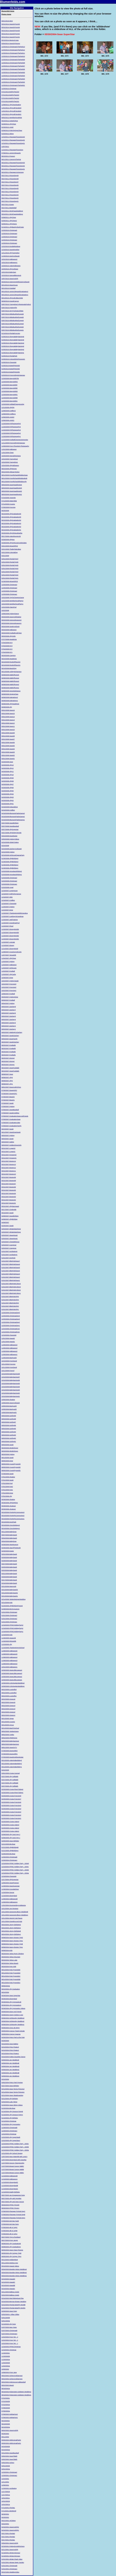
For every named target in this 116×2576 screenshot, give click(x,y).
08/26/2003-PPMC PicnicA (10, 2208)
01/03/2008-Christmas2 (9, 881)
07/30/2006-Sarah (7, 1474)
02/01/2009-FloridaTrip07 (9, 559)
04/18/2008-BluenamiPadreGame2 (13, 816)
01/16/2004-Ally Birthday (9, 2118)
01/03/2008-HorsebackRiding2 (11, 871)
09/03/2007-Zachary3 (8, 1023)
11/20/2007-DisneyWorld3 (10, 932)
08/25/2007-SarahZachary (10, 1042)
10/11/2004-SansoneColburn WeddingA (14, 1915)
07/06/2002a (5, 2411)
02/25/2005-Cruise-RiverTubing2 (12, 1789)
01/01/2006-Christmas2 (9, 1618)
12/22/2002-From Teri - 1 (9, 2343)
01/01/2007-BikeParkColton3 (11, 1287)
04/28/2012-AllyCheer (8, 124)
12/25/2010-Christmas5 (9, 230)
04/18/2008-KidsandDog (9, 807)
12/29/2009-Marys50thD (9, 391)
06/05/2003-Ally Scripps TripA (11, 2256)
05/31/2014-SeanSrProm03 (10, 30)
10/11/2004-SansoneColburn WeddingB (14, 1912)
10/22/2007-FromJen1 (8, 990)
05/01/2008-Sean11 (8, 726)
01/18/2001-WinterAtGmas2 (10, 2553)
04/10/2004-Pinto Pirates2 (10, 2050)
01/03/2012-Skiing (7, 133)
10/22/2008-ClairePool (8, 607)
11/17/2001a (5, 2495)
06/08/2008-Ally (6, 707)
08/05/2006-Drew (7, 1461)
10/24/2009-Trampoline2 (9, 459)
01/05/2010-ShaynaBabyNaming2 (12, 349)
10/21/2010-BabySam (8, 272)
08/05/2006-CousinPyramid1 (11, 1470)
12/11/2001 (5, 2482)
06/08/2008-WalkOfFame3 (10, 681)
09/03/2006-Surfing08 (8, 1419)
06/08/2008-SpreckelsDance (11, 691)
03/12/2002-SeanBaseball (10, 2453)
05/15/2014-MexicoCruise (10, 40)
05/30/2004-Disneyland (9, 1999)
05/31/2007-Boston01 (8, 1203)
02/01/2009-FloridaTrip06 (9, 562)
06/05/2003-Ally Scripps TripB (11, 2253)
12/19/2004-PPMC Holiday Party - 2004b (15, 1870)
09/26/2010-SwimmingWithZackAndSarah (15, 282)
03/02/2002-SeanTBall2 (9, 2456)
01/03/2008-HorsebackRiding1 (11, 874)
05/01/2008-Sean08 (8, 736)
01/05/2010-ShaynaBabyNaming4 (12, 343)
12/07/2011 (5, 146)
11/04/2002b (5, 2363)
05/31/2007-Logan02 (8, 1148)
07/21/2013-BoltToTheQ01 (10, 101)
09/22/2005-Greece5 (8, 1702)
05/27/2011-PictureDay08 (10, 179)
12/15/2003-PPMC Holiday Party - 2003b (15, 2147)
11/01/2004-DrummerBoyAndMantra (13, 1905)
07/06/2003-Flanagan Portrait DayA (13, 2218)
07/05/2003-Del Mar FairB (10, 2221)
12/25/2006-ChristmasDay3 (10, 1319)
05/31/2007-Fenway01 (8, 1158)
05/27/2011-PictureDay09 (10, 175)
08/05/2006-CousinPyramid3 (11, 1464)
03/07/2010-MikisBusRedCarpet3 (12, 324)
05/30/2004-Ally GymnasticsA (11, 2005)
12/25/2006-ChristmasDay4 (10, 1316)
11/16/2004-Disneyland (9, 1895)
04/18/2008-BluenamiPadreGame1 (13, 820)
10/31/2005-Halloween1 (9, 1667)
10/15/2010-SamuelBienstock (11, 275)
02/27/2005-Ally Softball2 (9, 1783)
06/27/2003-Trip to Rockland (10, 2237)
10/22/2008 (5, 610)
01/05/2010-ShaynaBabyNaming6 (12, 336)
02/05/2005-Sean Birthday (10, 1841)
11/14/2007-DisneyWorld (9, 948)
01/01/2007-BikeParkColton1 (11, 1293)
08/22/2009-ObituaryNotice (10, 472)
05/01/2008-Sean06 (8, 742)
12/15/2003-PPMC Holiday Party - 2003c (15, 2144)
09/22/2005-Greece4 (8, 1705)
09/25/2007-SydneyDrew (9, 997)
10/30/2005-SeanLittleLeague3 (11, 1673)
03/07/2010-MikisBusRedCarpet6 (12, 314)
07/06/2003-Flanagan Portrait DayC (13, 2211)
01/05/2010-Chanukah (8, 362)
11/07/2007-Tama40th (8, 955)
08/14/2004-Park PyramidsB (10, 1979)
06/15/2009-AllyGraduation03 (11, 523)
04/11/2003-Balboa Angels (10, 2292)
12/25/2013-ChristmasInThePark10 (13, 56)
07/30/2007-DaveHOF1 (9, 1093)
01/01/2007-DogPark (8, 1258)
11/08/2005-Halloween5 (9, 1654)
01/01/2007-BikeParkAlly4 (10, 1300)
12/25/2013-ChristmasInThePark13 (13, 47)
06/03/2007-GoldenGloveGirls (11, 1145)
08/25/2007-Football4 (8, 1045)
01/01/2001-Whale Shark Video (11, 2559)
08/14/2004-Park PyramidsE (10, 1970)
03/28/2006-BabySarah (9, 1560)
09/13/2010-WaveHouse (9, 285)
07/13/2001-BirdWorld (8, 2511)
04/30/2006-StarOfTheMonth (11, 1548)
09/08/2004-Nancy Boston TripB (12, 1944)
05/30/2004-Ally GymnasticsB (11, 2002)
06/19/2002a (5, 2427)
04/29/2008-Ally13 (7, 765)
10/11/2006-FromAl (7, 1370)
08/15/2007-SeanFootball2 (10, 1068)
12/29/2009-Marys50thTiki (10, 378)
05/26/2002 (5, 2433)
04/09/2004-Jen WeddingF (10, 2060)
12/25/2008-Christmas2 (9, 591)
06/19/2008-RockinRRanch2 (10, 662)
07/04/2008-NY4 (6, 642)
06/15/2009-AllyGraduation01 (11, 530)
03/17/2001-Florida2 (8, 2537)
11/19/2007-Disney (7, 945)
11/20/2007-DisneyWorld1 (10, 939)
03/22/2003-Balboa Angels (10, 2295)
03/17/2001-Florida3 (8, 2533)
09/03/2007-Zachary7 (8, 1010)
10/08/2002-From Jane (9, 2372)
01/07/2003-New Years (9, 2327)
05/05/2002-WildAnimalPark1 (11, 2443)
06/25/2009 (5, 510)
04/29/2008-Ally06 (7, 787)
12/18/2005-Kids (6, 1635)
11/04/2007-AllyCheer (8, 958)
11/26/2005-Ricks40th (8, 1641)
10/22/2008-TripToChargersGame (12, 597)
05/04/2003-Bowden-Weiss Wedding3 (14, 2269)
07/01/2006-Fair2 (7, 1486)
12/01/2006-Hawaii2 (8, 1338)
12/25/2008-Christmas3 (9, 588)
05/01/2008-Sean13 (8, 720)
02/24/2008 (5, 845)
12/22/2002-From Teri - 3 (9, 2337)
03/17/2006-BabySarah (9, 1580)
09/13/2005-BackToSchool (10, 1728)
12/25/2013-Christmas (8, 88)
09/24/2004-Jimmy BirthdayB (11, 1931)
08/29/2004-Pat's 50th (8, 1966)
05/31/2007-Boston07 (8, 1184)
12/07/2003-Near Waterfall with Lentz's (14, 2156)
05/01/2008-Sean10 (8, 729)
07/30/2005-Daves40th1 (9, 1754)
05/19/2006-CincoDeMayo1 (10, 1528)
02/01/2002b (5, 2466)
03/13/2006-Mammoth (8, 1586)
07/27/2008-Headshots (9, 639)
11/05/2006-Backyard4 (9, 1358)
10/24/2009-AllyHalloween (10, 465)
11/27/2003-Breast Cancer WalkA (12, 2173)
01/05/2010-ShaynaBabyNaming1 (12, 353)
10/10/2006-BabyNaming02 (10, 1393)
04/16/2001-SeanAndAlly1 (10, 2530)
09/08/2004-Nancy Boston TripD (12, 1937)
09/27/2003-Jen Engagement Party (13, 2195)
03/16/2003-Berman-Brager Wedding (13, 2301)
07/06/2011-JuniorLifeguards (11, 153)
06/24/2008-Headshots (9, 659)
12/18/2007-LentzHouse (9, 890)
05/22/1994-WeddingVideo (10, 2572)
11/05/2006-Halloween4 (9, 1345)
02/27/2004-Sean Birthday (10, 2086)
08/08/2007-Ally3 (7, 1077)
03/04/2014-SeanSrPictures (10, 43)
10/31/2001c (5, 2498)
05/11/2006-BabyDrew (8, 1531)
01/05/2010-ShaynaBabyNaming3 (12, 346)
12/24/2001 (5, 2479)
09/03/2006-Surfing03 (8, 1435)
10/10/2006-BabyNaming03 (10, 1390)
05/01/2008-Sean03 (8, 752)
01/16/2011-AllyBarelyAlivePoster (12, 227)
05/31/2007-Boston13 (8, 1164)
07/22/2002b (5, 2401)
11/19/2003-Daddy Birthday (10, 2192)
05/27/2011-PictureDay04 (10, 191)
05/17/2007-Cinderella (8, 1209)
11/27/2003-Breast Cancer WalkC (12, 2166)
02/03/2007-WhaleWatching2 (11, 1229)
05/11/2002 (5, 2437)
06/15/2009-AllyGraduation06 (11, 514)
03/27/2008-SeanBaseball (10, 826)
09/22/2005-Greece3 (8, 1709)
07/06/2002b (5, 2408)
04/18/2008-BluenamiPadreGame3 (13, 813)
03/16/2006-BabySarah (9, 1583)
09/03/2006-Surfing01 (8, 1441)
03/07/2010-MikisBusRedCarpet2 (12, 327)
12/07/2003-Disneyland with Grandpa (13, 2160)
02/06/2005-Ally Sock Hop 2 (10, 1834)
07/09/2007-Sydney (8, 1106)
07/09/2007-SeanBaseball (10, 1110)
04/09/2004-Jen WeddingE (10, 2063)
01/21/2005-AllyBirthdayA (9, 1850)
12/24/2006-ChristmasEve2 (10, 1329)
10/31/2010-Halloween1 (9, 262)
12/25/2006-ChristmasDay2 (10, 1322)
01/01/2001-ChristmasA (9, 2569)
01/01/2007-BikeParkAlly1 (10, 1309)
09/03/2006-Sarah (7, 1445)
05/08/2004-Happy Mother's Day (12, 2015)
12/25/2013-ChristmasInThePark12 (13, 50)
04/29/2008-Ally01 (7, 803)
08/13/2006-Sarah (7, 1457)
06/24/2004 (5, 1992)
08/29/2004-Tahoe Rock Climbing (12, 1953)
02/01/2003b (5, 2317)
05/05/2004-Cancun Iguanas (11, 2034)
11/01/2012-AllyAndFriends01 (11, 114)
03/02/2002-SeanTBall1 (9, 2459)
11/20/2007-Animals (8, 942)
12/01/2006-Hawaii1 (8, 1341)
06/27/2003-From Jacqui (9, 2240)
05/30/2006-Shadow (8, 1499)
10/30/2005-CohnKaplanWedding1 (13, 1686)
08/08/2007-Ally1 (7, 1084)
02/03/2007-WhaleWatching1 (11, 1232)
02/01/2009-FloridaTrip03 (9, 572)
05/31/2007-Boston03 (8, 1196)
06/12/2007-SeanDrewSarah (11, 1132)
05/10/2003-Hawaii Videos (10, 2266)
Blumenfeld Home (7, 11)
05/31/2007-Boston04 (8, 1193)
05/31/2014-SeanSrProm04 (10, 27)
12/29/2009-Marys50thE (9, 388)
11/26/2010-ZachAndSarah (10, 256)
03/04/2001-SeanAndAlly (9, 2543)
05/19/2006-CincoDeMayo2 (10, 1525)
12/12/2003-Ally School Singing (11, 2153)
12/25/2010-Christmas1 (9, 243)
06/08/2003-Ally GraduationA (11, 2247)
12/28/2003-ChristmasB (9, 2127)
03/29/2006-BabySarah (9, 1557)
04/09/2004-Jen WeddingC (10, 2069)
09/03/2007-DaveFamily (9, 1039)
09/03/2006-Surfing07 (8, 1422)
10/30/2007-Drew (7, 977)
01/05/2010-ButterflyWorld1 (10, 372)
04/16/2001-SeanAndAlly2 (10, 2527)
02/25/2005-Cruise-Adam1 (10, 1831)
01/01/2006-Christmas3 (9, 1615)
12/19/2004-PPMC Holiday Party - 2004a (15, 1873)
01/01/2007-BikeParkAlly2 (10, 1306)
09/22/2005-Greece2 (8, 1712)
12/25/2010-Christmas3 (9, 237)
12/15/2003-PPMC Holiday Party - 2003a (15, 2150)
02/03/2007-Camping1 (8, 1248)
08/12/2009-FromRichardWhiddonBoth (14, 478)
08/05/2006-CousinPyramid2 (11, 1467)
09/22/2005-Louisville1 (8, 1696)
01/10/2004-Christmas (8, 2121)
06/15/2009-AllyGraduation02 (11, 526)
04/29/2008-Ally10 (7, 775)
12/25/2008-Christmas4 (9, 584)
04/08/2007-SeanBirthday (10, 1216)
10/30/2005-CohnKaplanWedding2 (13, 1683)
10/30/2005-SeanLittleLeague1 (11, 1680)
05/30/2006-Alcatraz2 (8, 1506)
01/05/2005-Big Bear (8, 1854)
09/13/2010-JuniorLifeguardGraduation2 (14, 291)
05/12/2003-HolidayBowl (9, 2259)
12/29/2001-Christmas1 (9, 2475)
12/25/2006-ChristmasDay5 (10, 1312)
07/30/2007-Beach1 (8, 1100)
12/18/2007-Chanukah (8, 903)
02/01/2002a (5, 2469)
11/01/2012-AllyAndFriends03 (11, 108)
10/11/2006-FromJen (8, 1364)
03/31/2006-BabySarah (9, 1554)
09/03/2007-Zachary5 (8, 1016)
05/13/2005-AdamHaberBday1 (11, 1767)
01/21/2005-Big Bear (8, 1844)
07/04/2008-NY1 (6, 652)
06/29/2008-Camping (8, 655)
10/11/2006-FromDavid (9, 1367)
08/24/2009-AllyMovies (9, 468)
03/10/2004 (5, 2079)
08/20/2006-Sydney (8, 1454)
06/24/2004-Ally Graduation (10, 1989)
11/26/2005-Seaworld (8, 1638)
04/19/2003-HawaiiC (8, 2282)
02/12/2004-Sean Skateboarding (12, 2095)
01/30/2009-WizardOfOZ (9, 581)
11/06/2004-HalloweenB (9, 1899)
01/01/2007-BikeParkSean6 (10, 1264)
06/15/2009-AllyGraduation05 (11, 517)
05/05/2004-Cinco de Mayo (10, 2028)
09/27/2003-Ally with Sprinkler (11, 2198)
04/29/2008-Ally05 (7, 791)
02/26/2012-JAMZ (7, 127)
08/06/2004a (5, 1986)
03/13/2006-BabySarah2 (9, 1593)
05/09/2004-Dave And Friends (11, 2011)
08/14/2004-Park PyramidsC (10, 1976)
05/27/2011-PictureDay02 (10, 198)
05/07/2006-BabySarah (9, 1535)
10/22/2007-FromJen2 (8, 987)
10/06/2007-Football (8, 994)
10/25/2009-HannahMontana (11, 456)
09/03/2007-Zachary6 (8, 1013)
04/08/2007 (5, 1222)
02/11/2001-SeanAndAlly (9, 2549)
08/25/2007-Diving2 (8, 1061)
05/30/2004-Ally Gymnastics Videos (13, 2008)
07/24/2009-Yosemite (8, 497)
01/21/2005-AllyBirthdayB (9, 1847)
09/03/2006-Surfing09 (8, 1416)
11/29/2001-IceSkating (8, 2488)
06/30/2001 (5, 2514)
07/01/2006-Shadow (8, 1477)
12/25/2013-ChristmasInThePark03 (13, 79)
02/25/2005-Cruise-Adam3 (10, 1825)
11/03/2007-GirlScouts (8, 968)
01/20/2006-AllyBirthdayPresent (12, 1606)
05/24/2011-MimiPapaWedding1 (12, 214)
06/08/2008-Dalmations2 (9, 697)
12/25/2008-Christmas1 (9, 594)
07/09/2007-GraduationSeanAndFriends (14, 1116)
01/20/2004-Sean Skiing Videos (12, 2105)
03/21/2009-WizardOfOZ (9, 546)
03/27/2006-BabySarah (9, 1564)
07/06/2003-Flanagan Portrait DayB (13, 2214)
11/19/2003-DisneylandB (9, 2185)
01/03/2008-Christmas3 (9, 878)
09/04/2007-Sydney (8, 1003)
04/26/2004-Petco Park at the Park (13, 2037)
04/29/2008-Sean (7, 762)
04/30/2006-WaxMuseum (9, 1544)
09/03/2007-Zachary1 (8, 1029)
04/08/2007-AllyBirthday (9, 1219)
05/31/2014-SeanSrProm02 (10, 34)
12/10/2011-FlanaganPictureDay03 (13, 137)
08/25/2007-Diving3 (8, 1058)
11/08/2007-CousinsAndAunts (11, 952)
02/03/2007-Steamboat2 (9, 1235)
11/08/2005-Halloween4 (9, 1657)
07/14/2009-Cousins (8, 504)
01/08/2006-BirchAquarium (10, 1609)
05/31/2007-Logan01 (8, 1151)
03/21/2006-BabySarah (9, 1573)
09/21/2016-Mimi (7, 21)
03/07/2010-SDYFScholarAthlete (12, 311)
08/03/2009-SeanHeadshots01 (11, 494)
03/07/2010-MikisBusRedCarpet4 (12, 320)
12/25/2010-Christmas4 (9, 233)
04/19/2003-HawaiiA (8, 2288)
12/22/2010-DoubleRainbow (10, 246)
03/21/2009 (5, 555)
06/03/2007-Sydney (8, 1135)
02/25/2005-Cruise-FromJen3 (11, 1812)
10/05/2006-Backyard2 (9, 1409)
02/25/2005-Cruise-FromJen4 (11, 1809)
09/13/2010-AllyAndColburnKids (12, 298)
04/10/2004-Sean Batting (9, 2044)
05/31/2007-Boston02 (8, 1200)
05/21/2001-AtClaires (8, 2520)
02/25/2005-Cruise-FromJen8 (11, 1796)
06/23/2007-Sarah (7, 1129)
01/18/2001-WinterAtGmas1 (10, 2556)
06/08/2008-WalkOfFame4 (10, 678)
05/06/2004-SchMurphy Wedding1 (12, 2024)
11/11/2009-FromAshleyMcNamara (13, 443)
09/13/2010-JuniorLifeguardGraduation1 (14, 295)
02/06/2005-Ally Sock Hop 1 (10, 1838)
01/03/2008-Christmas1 (9, 884)
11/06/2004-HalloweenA (9, 1902)
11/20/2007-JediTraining (9, 919)
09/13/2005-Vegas (7, 1718)
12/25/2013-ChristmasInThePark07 (13, 66)
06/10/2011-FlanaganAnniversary (12, 172)
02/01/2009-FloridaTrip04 (9, 568)
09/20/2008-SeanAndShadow (11, 617)
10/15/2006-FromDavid (9, 1361)
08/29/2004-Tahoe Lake (9, 1960)
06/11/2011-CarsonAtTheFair (11, 159)
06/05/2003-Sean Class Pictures (12, 2250)
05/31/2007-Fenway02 (8, 1155)
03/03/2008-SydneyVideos (10, 839)
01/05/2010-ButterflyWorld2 (10, 369)
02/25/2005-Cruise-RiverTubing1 (12, 1792)
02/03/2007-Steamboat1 (9, 1238)
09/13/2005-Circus (7, 1725)
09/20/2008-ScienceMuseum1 (11, 623)
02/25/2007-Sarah (7, 1225)
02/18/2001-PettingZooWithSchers (13, 2546)
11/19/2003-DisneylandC (9, 2182)
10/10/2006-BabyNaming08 (10, 1374)
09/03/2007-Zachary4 (8, 1019)
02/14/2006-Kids (6, 1602)
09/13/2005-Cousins (8, 1722)
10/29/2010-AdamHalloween (11, 266)
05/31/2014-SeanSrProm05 (10, 24)
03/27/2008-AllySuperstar (9, 829)
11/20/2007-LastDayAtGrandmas (12, 916)
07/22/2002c (5, 2398)
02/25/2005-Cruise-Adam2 (10, 1828)
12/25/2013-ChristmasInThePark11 (13, 53)
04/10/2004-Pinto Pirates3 (10, 2047)
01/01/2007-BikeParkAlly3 (10, 1303)
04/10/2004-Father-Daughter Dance (13, 2057)
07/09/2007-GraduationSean (11, 1119)
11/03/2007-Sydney (8, 961)
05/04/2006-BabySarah (9, 1538)
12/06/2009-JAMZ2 (7, 417)
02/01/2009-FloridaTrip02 (9, 575)
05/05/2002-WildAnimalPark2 (11, 2440)
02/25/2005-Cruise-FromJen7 (11, 1799)
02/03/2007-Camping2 (8, 1245)
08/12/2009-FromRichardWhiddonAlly (14, 481)
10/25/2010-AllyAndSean (9, 269)
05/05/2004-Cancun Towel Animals (13, 2031)
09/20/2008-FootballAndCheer (11, 633)
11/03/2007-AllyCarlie (8, 974)
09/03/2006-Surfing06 (8, 1425)
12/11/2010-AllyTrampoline (10, 253)
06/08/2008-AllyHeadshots (10, 704)
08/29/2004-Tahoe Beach (9, 1963)
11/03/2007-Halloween (8, 965)
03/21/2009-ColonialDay (9, 552)
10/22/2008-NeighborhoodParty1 (12, 604)
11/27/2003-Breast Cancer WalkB (12, 2169)
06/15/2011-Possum (8, 156)
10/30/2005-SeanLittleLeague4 (11, 1670)
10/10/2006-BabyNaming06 (10, 1380)
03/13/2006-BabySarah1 (9, 1596)
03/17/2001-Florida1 (8, 2540)
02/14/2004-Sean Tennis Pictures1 (12, 2092)
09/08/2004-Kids (6, 1950)
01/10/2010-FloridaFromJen (10, 333)
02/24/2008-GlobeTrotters (10, 842)
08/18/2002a (5, 2388)
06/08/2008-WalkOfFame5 (10, 675)
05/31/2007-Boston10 (8, 1174)
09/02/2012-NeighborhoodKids (11, 117)
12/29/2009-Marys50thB (9, 398)
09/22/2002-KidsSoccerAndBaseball (13, 2382)
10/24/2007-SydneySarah (10, 981)
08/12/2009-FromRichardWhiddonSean (14, 475)
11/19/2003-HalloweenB (9, 2176)
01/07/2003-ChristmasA (9, 2334)
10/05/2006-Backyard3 (9, 1406)
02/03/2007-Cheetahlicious (10, 1242)
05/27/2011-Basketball (8, 208)
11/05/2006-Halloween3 (9, 1348)
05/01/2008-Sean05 (8, 746)
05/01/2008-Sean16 (8, 710)
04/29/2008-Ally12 (7, 768)
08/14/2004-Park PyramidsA (10, 1982)
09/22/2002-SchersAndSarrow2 (11, 2375)
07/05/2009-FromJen (8, 507)
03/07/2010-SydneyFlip (9, 307)
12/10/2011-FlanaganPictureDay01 (13, 143)
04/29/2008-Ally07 (7, 784)
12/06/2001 (5, 2485)
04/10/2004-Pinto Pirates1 (10, 2053)
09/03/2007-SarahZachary (10, 1035)
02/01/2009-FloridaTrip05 (9, 565)
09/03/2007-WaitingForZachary (11, 1032)
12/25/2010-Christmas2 (9, 240)
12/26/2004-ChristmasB (9, 1857)
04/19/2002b (5, 2446)
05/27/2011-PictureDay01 (10, 201)
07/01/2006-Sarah (7, 1480)
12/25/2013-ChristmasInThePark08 (13, 63)
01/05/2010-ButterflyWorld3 (10, 365)
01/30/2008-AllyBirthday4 (9, 858)
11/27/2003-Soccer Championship (12, 2163)
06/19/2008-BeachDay (8, 668)
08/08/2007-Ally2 (7, 1081)
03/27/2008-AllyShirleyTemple (11, 832)
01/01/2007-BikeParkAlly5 (10, 1296)
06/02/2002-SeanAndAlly (9, 2430)
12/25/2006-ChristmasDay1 (10, 1325)
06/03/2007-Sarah (7, 1139)
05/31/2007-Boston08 (8, 1180)
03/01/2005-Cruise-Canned (10, 1773)
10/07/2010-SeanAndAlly (9, 278)
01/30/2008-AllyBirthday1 (9, 868)
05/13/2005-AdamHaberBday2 (11, 1763)
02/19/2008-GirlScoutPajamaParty (12, 855)
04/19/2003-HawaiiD (8, 2279)
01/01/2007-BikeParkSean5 (10, 1267)
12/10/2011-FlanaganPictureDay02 (13, 140)
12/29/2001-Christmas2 (9, 2472)
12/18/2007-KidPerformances (11, 894)
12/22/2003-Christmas (8, 2134)
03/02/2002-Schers (7, 2462)
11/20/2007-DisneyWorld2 (10, 936)
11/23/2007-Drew (7, 910)
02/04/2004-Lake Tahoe (9, 2102)
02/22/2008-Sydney (8, 852)
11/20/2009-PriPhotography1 (11, 436)
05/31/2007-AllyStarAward (10, 1206)
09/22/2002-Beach (7, 2385)
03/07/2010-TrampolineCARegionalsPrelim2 (16, 304)
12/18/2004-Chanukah (8, 1876)
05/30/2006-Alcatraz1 (8, 1509)
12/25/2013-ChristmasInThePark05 (13, 72)
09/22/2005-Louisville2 (8, 1693)
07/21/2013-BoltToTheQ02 (10, 98)
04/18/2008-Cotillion (8, 810)
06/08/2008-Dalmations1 (9, 700)
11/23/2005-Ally (6, 1644)
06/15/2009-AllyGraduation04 (11, 520)
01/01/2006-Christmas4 (9, 1612)
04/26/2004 (5, 2040)
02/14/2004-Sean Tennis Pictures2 (12, 2089)
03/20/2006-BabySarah (9, 1577)
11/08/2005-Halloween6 (9, 1651)
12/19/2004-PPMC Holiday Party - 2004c (15, 1866)
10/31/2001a (5, 2504)
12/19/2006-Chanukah (8, 1335)
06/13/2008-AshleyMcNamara (11, 671)
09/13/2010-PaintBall (8, 288)
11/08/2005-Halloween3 (9, 1660)
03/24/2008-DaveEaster (9, 836)
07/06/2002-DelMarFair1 (9, 2417)
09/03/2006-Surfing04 (8, 1432)
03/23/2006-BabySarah (9, 1570)
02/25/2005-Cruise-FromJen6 (11, 1802)
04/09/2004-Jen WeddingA (10, 2076)
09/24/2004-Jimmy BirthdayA (11, 1934)
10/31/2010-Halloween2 (9, 259)
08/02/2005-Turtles (7, 1734)
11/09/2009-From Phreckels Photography (15, 446)
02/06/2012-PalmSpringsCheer (11, 130)
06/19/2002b (5, 2424)
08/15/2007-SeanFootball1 (10, 1071)
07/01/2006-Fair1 (7, 1490)
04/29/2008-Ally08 (7, 781)
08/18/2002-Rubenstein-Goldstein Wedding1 (16, 2395)
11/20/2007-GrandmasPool (10, 923)
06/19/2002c (5, 2421)
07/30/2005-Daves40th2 (9, 1751)
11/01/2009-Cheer (7, 452)
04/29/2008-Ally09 (7, 778)
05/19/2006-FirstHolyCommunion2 (12, 1515)
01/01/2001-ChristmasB (9, 2565)
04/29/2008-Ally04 (7, 794)
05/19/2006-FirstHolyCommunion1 (12, 1519)
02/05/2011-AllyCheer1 (9, 224)
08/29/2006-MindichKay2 (9, 1448)
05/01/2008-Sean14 (8, 717)
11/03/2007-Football (8, 971)
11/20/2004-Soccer (7, 1892)
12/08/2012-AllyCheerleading (11, 104)
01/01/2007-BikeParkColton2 (11, 1290)
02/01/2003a (5, 2321)
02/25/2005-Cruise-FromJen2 (11, 1815)
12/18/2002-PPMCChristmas (11, 2346)
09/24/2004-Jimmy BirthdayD (11, 1924)
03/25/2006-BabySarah (9, 1567)
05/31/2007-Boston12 (8, 1167)
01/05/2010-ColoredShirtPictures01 (13, 359)
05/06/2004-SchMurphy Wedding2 (12, 2021)
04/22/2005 (5, 1770)
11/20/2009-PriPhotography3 (11, 430)
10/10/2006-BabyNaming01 (10, 1396)
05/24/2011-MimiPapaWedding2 (12, 211)
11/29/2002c (5, 2353)
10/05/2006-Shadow (8, 1399)
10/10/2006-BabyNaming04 (10, 1387)
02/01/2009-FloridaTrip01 (9, 578)
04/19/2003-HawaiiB (8, 2285)
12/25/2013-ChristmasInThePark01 (13, 85)
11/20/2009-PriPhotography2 (11, 433)
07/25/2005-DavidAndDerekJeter (12, 1757)
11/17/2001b (5, 2491)
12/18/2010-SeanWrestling (10, 249)
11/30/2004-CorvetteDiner (10, 1889)
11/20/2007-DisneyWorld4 (10, 929)
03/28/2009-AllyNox (8, 539)
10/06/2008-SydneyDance (10, 613)
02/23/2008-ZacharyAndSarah (11, 849)
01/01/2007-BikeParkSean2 (10, 1277)
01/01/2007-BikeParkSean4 (10, 1271)
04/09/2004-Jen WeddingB (10, 2073)
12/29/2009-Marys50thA (9, 401)
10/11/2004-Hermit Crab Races (11, 1918)
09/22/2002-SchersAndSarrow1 (11, 2379)
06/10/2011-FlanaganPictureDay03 (13, 162)
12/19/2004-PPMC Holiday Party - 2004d (15, 1863)
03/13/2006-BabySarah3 (9, 1589)
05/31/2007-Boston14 (8, 1161)
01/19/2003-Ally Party (8, 2324)
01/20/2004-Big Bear (8, 2108)
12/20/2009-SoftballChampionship (12, 404)
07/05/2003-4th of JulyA (9, 2234)
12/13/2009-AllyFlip (7, 407)
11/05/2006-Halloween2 (9, 1351)
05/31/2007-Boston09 (8, 1177)
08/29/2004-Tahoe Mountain (10, 1957)
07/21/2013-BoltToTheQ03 (10, 95)
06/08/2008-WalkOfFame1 (10, 688)
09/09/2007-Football (8, 1000)
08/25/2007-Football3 (8, 1048)
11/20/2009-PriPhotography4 (11, 427)
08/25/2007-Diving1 (8, 1064)
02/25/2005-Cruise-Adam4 (10, 1821)
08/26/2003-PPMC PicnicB (10, 2205)
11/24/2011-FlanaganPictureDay (12, 150)
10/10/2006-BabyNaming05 (10, 1383)
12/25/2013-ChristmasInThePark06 (13, 69)
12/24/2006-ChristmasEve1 (10, 1332)
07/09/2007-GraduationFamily (11, 1126)
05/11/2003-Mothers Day (9, 2263)
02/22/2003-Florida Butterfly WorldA (13, 2308)
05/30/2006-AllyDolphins (9, 1502)
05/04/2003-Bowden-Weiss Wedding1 (14, 2276)
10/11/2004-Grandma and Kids (11, 1921)
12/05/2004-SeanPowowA (10, 1883)
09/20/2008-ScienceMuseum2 (11, 620)
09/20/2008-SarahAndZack (10, 626)
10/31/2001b (5, 2501)
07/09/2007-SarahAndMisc (10, 1113)
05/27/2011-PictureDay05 (10, 188)
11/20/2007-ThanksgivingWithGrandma (14, 913)
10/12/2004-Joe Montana (9, 1908)
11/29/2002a (5, 2359)
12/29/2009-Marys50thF (9, 385)
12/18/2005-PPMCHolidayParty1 (12, 1631)
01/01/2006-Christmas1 (9, 1622)
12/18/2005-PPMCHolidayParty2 (12, 1628)
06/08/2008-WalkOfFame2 (10, 684)
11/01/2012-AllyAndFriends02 (11, 111)
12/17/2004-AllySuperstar (9, 1879)
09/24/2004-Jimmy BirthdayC (11, 1928)
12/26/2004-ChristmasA (9, 1860)
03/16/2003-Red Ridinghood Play (12, 2298)
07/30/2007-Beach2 (8, 1097)
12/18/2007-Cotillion (8, 900)
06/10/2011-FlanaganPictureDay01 (13, 169)
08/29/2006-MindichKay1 (9, 1451)
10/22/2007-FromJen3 (8, 984)
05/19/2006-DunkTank (8, 1522)
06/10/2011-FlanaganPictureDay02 (13, 166)
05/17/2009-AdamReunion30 (11, 536)
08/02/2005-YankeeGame (10, 1731)
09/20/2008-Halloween (8, 630)
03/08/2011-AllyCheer (8, 217)
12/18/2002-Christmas (8, 2350)
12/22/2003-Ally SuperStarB (10, 2137)
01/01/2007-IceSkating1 (9, 1254)
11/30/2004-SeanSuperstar (10, 1886)
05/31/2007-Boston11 (8, 1171)
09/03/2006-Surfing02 (8, 1438)
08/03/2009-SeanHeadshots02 (11, 491)
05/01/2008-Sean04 (8, 749)
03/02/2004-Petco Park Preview (12, 2082)
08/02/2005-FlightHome (9, 1738)
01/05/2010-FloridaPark (9, 356)
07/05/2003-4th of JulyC (9, 2227)
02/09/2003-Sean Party (9, 2311)
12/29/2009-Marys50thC (9, 394)
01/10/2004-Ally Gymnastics (10, 2124)
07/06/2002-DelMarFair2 (9, 2414)
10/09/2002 (5, 2369)
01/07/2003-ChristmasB (9, 2330)
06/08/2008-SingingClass (9, 694)
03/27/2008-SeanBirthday (10, 823)
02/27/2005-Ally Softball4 (9, 1776)
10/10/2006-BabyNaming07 (10, 1377)
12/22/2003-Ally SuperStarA (10, 2140)
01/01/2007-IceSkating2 (9, 1251)
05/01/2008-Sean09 (8, 733)
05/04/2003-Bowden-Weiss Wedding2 (14, 2272)
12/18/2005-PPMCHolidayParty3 (12, 1625)
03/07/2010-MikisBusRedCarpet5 (12, 317)
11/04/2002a (5, 2366)
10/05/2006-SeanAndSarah (10, 1403)
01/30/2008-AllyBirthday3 (9, 861)
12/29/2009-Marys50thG (9, 382)
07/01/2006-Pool (6, 1483)
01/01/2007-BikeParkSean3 (10, 1274)
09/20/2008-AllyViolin (8, 636)
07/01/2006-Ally (6, 1496)
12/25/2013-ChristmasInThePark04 (13, 76)
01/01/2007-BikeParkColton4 (11, 1283)
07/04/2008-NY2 (6, 649)
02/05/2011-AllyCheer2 (9, 220)
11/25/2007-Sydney (8, 907)
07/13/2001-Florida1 (8, 2508)
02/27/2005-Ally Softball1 (9, 1786)
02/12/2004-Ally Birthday (9, 2098)
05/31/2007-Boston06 (8, 1187)
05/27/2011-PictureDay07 (10, 182)
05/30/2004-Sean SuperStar (10, 1995)
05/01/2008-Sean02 (8, 755)
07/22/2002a (5, 2404)
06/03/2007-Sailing (7, 1142)
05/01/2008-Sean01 (8, 758)
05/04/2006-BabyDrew (8, 1541)
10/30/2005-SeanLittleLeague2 (11, 1676)
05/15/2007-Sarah (7, 1213)
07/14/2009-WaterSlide (9, 501)
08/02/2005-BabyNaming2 (10, 1741)
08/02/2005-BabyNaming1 (10, 1744)
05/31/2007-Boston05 (8, 1190)
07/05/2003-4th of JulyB (9, 2230)
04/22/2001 (5, 2524)
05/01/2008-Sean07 (8, 739)
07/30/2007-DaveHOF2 (9, 1090)
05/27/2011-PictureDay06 (10, 185)
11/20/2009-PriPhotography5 (11, 423)
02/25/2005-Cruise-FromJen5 (11, 1805)
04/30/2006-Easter (7, 1551)
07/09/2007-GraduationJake (10, 1122)
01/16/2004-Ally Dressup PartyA (12, 2115)
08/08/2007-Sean (7, 1074)
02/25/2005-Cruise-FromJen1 (11, 1818)
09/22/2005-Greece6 (8, 1699)
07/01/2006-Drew (7, 1493)
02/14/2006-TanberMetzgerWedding (13, 1599)
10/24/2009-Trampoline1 (9, 462)
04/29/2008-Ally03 (7, 797)
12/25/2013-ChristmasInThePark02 (13, 82)
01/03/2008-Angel (7, 887)
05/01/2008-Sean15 (8, 713)
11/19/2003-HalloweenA (9, 2179)
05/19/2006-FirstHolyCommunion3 (12, 1512)
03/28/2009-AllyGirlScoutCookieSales (14, 543)
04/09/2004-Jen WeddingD (10, 2066)
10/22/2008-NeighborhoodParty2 (12, 601)
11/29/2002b (5, 2356)
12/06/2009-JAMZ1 (7, 420)
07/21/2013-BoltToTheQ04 (10, 92)
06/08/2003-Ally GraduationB (11, 2243)
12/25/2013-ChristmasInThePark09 (13, 59)
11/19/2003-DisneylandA (9, 2189)
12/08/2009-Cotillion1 (8, 414)
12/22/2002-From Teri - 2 (9, 2340)
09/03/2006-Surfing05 (8, 1428)
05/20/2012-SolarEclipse (9, 121)
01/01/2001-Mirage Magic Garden (12, 2562)
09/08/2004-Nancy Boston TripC (12, 1941)
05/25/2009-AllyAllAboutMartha (11, 533)
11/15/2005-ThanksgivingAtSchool (12, 1647)
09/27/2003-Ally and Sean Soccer (12, 2202)
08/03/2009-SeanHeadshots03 (11, 488)
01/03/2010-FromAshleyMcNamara (13, 375)
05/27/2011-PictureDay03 (10, 195)
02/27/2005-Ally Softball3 (9, 1780)
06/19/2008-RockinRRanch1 (10, 665)
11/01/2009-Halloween (8, 449)
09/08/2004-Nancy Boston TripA (12, 1947)
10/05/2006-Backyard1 (9, 1412)
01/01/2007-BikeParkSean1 (10, 1280)
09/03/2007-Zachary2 (8, 1026)
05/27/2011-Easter (7, 204)
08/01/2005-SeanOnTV (9, 1747)
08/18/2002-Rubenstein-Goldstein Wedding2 (16, 2392)
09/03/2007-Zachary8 (8, 1006)
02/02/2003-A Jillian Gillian (10, 2314)
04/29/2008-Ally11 (7, 771)
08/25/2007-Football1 (8, 1055)
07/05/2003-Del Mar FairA (10, 2224)
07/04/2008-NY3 (6, 646)
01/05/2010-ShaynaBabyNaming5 (12, 340)
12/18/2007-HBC (7, 897)
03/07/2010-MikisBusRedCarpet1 (12, 330)
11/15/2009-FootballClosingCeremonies (14, 440)
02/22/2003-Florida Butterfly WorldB (13, 2305)
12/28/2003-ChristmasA (9, 2131)
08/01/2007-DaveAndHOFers (11, 1087)
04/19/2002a (5, 2450)
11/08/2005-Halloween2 (9, 1664)
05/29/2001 (5, 2517)
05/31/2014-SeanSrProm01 (10, 37)
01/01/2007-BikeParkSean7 (10, 1261)
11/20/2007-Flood (7, 926)
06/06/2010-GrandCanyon (10, 301)
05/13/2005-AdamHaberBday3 (11, 1760)
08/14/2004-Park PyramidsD (10, 1973)
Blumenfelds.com (12, 1)
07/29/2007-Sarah (7, 1103)
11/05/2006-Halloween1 (9, 1354)
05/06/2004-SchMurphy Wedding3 (12, 2018)
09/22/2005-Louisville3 (8, 1689)
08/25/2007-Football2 (8, 1052)
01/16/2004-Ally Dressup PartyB (12, 2111)
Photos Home (6, 14)
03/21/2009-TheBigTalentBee (11, 549)
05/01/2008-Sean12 (8, 723)
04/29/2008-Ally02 (7, 800)
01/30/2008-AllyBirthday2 (9, 865)
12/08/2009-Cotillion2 (8, 411)
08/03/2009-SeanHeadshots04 (11, 485)
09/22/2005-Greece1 (8, 1715)
